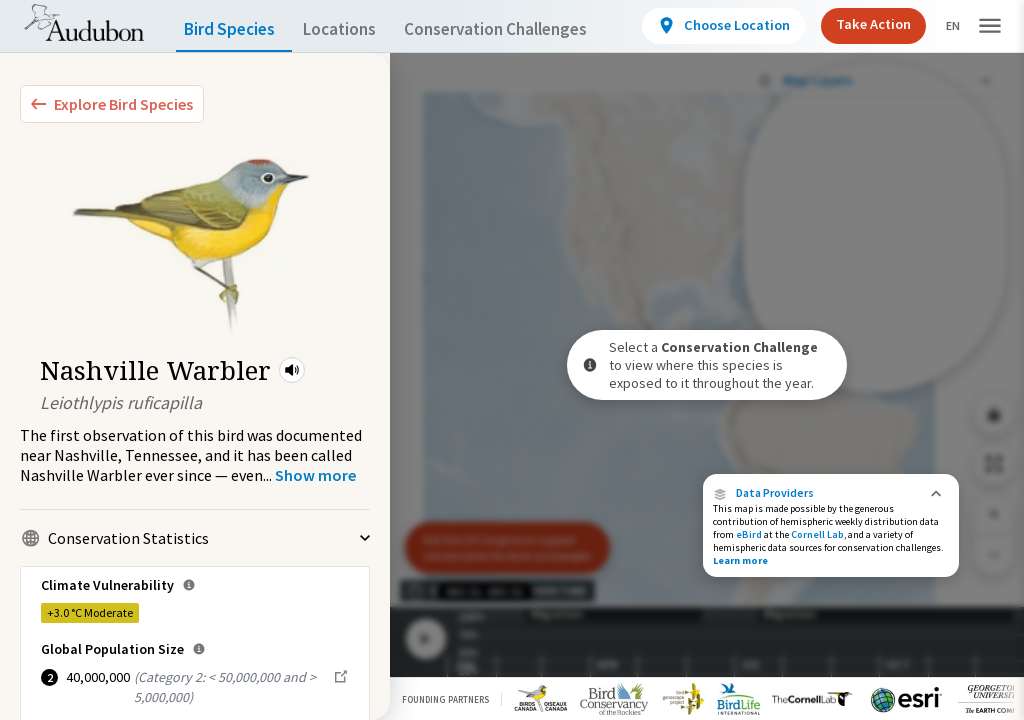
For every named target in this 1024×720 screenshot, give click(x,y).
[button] (292, 370)
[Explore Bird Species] (112, 104)
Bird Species (234, 29)
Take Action (866, 24)
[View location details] (720, 26)
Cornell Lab (817, 534)
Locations (357, 29)
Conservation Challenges (527, 29)
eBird (749, 534)
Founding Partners (445, 699)
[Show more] (315, 475)
